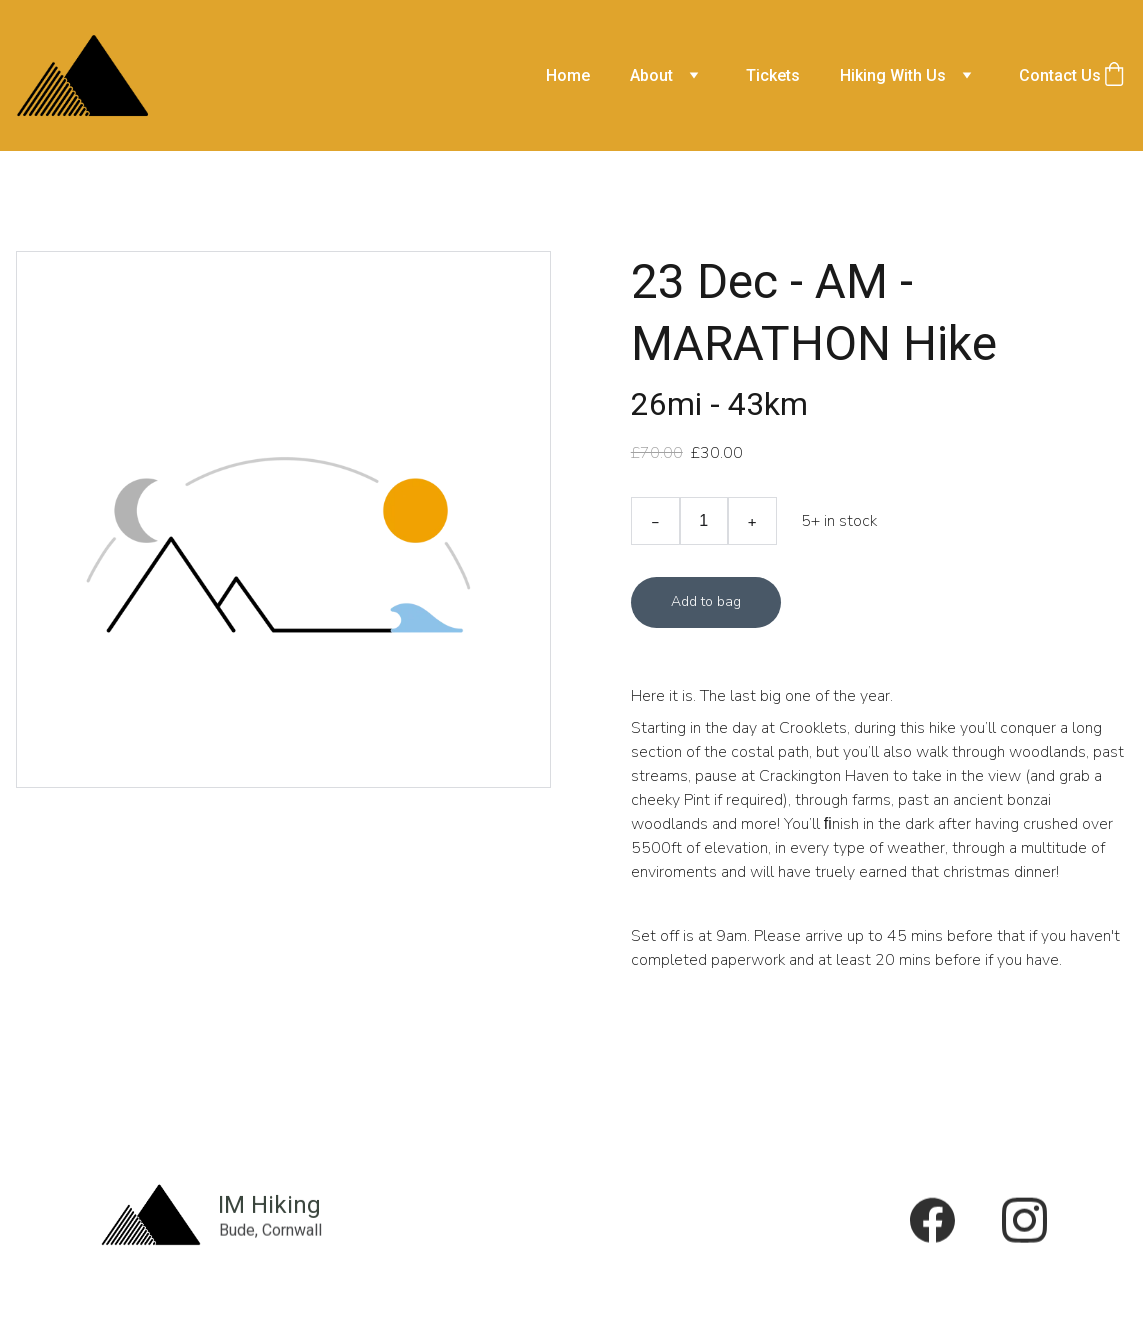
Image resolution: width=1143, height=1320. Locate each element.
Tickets (773, 75)
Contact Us (1060, 75)
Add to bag (706, 601)
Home (568, 75)
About (651, 75)
